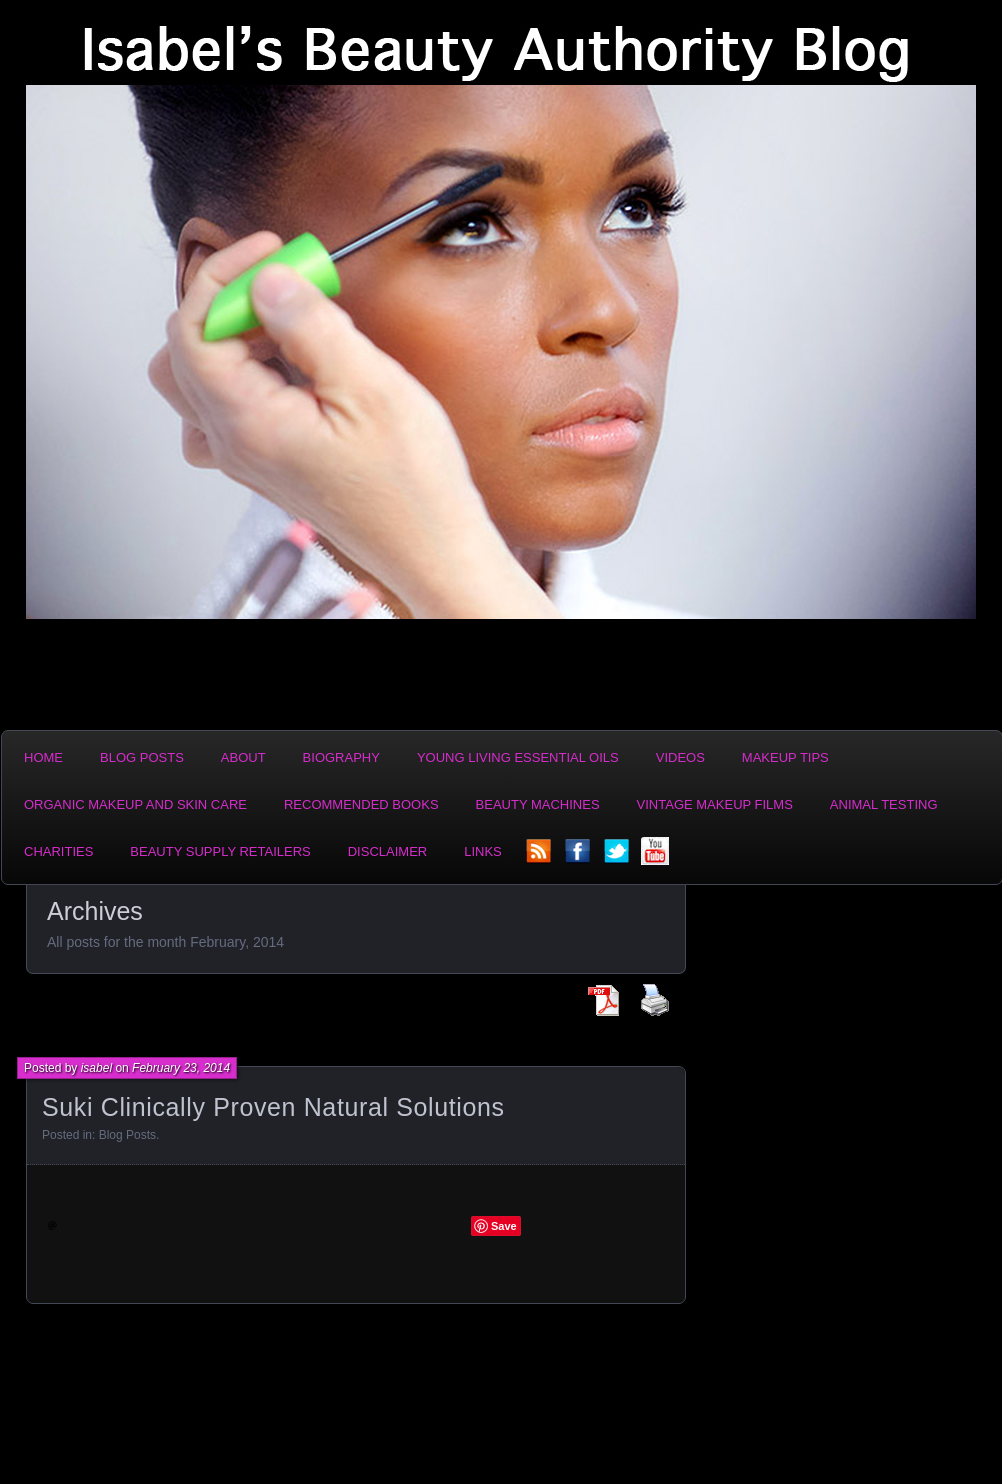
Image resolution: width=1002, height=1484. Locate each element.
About (243, 757)
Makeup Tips (785, 757)
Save (504, 1226)
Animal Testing (884, 804)
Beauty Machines (538, 804)
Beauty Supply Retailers (220, 851)
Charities (58, 851)
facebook (579, 857)
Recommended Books (361, 804)
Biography (341, 757)
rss (540, 857)
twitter (618, 857)
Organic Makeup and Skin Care (135, 804)
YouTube (657, 857)
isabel (96, 1068)
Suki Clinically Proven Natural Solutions (273, 1107)
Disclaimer (387, 851)
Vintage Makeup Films (715, 804)
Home (43, 757)
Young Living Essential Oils (518, 757)
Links (483, 851)
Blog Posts (142, 757)
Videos (680, 757)
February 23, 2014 (181, 1068)
